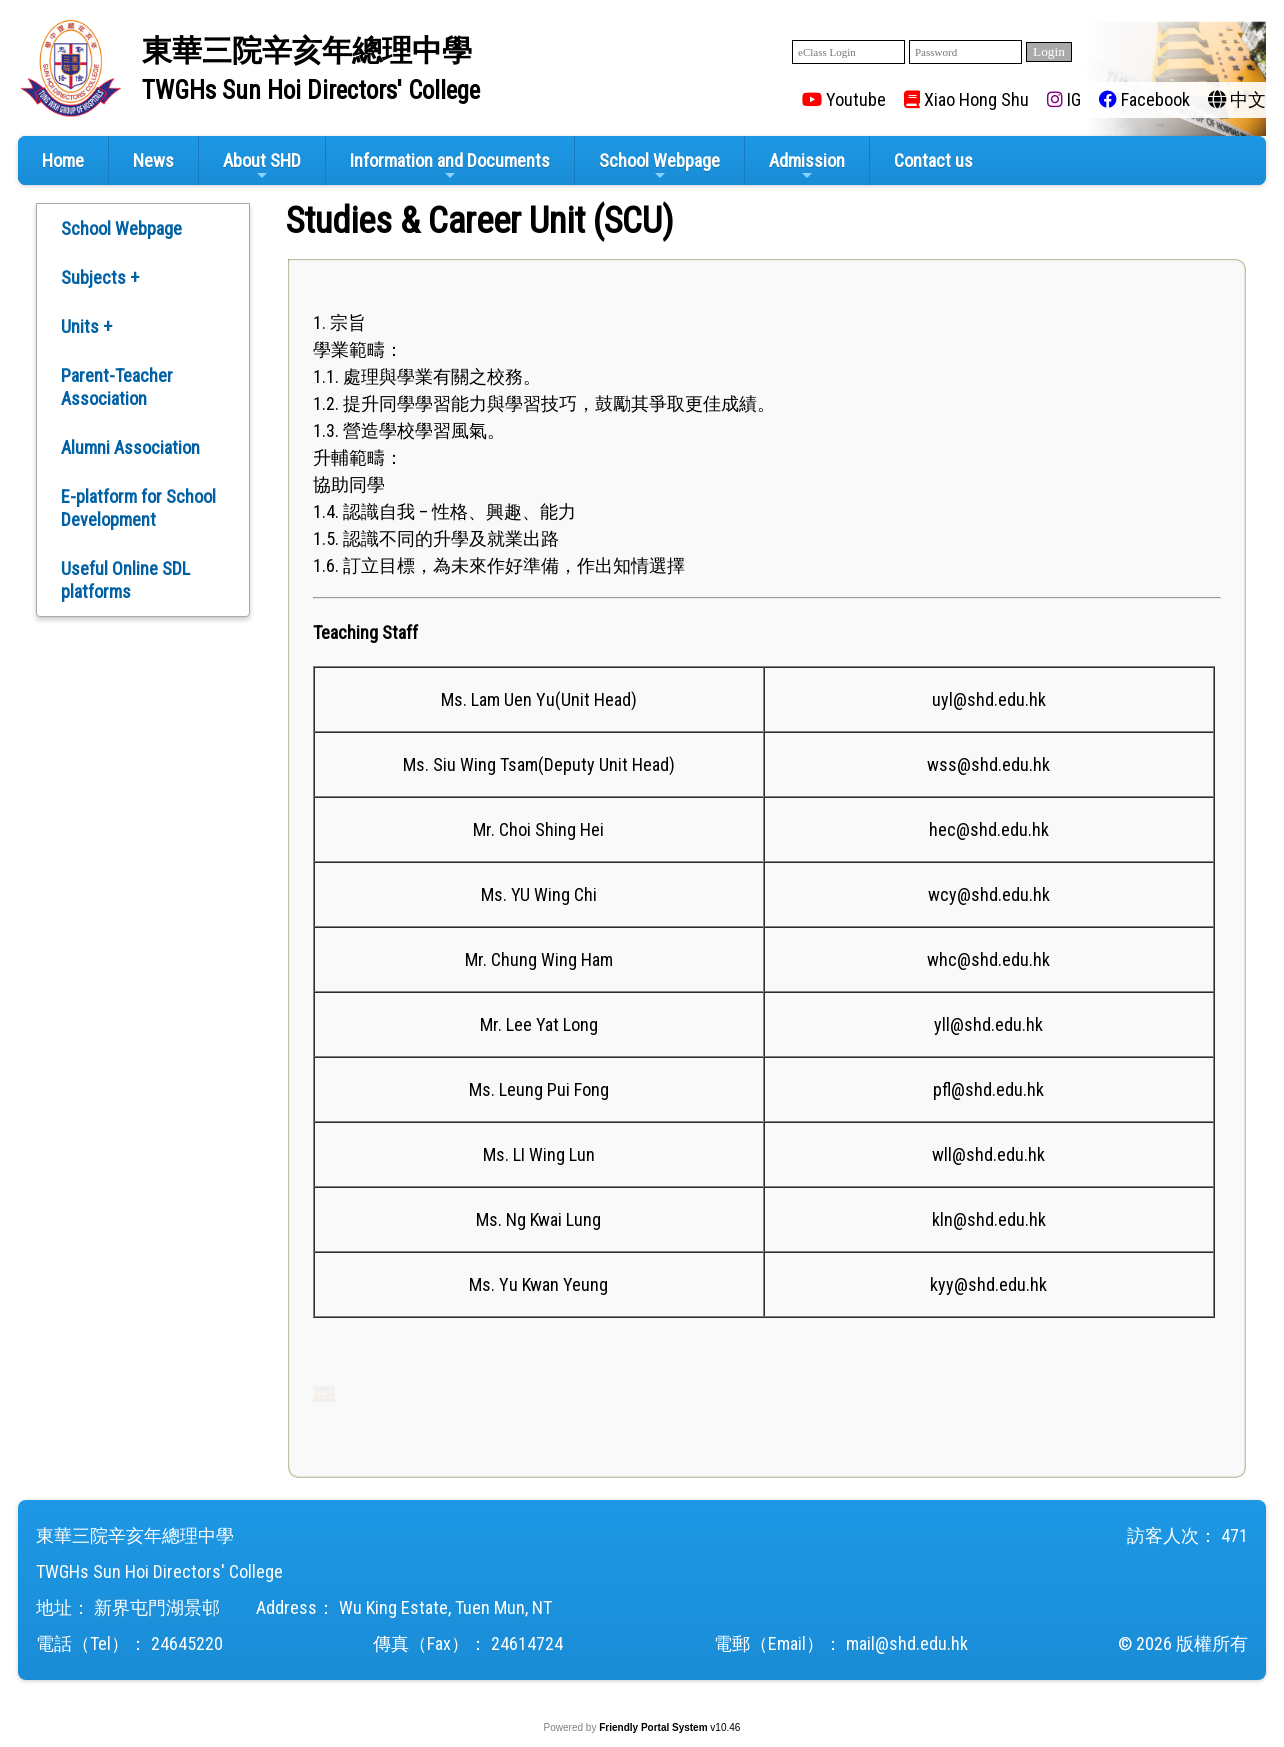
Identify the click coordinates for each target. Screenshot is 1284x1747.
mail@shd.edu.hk (907, 1643)
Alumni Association (130, 447)
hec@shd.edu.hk (989, 829)
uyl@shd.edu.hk (989, 699)
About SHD (262, 166)
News (153, 160)
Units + (86, 326)
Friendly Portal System (654, 1727)
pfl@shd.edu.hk (988, 1089)
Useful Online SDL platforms (125, 580)
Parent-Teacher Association (117, 387)
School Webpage (659, 166)
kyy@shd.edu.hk (988, 1284)
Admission (807, 166)
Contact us (933, 160)
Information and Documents (450, 166)
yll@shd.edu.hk (988, 1024)
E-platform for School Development (138, 508)
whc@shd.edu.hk (988, 959)
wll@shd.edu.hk (988, 1154)
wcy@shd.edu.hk (989, 894)
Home (63, 160)
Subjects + (100, 277)
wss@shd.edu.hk (988, 764)
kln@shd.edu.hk (989, 1219)
